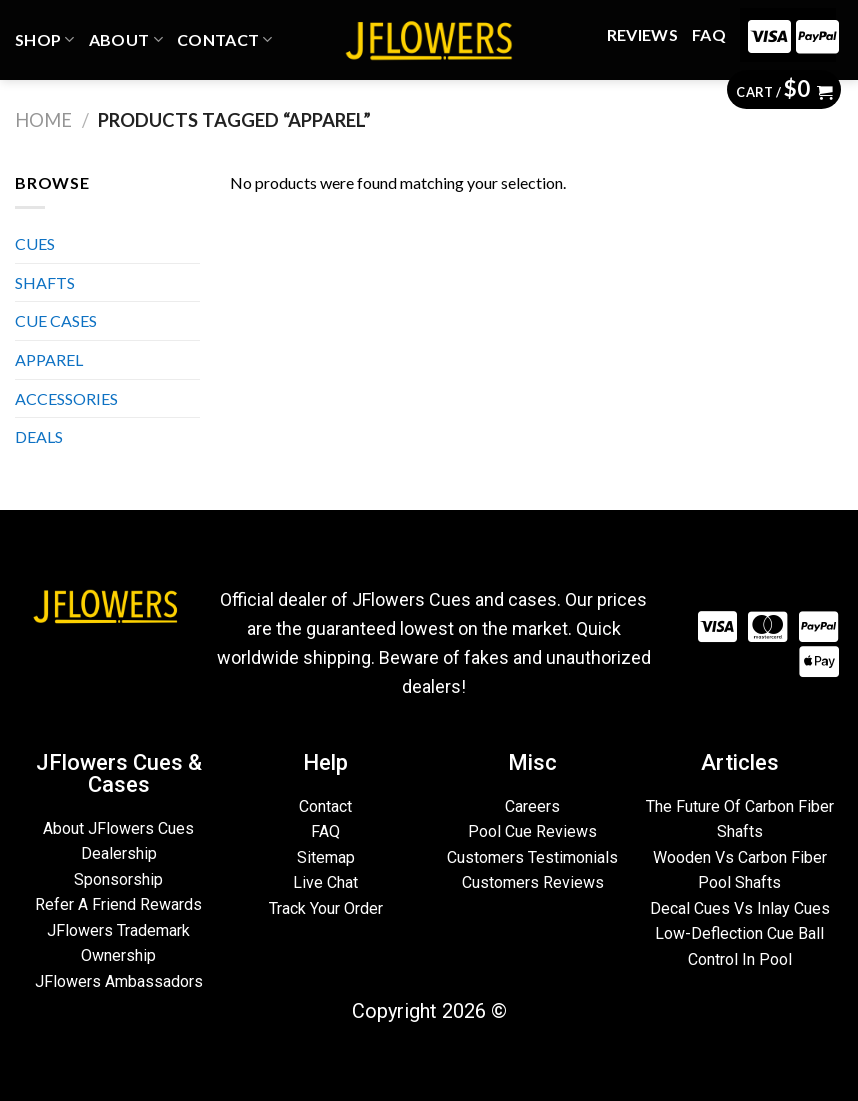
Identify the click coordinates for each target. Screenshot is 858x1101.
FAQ (709, 34)
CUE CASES (56, 320)
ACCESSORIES (66, 398)
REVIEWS (642, 34)
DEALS (39, 436)
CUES (35, 243)
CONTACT (225, 40)
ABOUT (126, 40)
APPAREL (49, 359)
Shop (45, 40)
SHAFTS (45, 282)
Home (43, 120)
